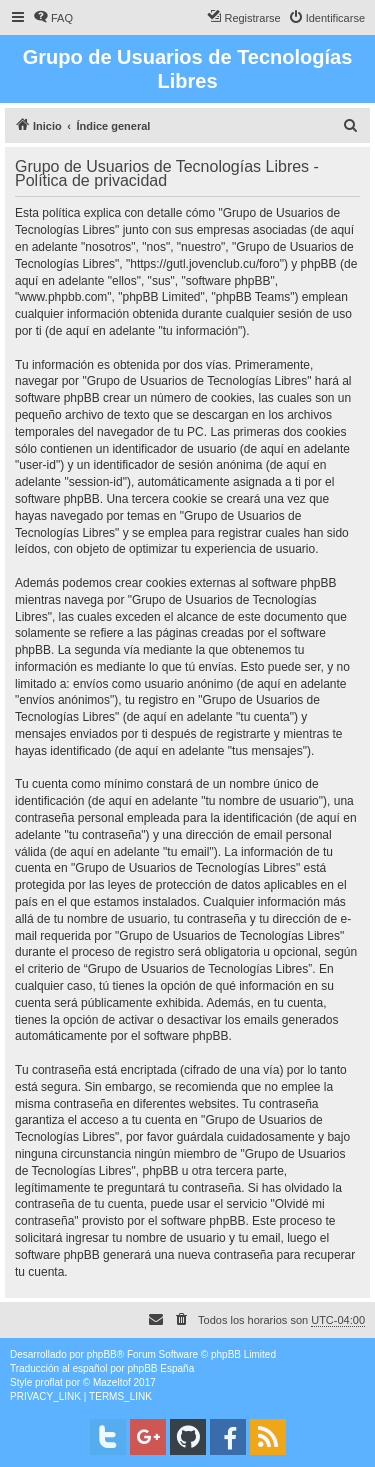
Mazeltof (112, 1382)
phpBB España (160, 1368)
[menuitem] (53, 18)
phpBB (102, 1354)
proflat (49, 1382)
